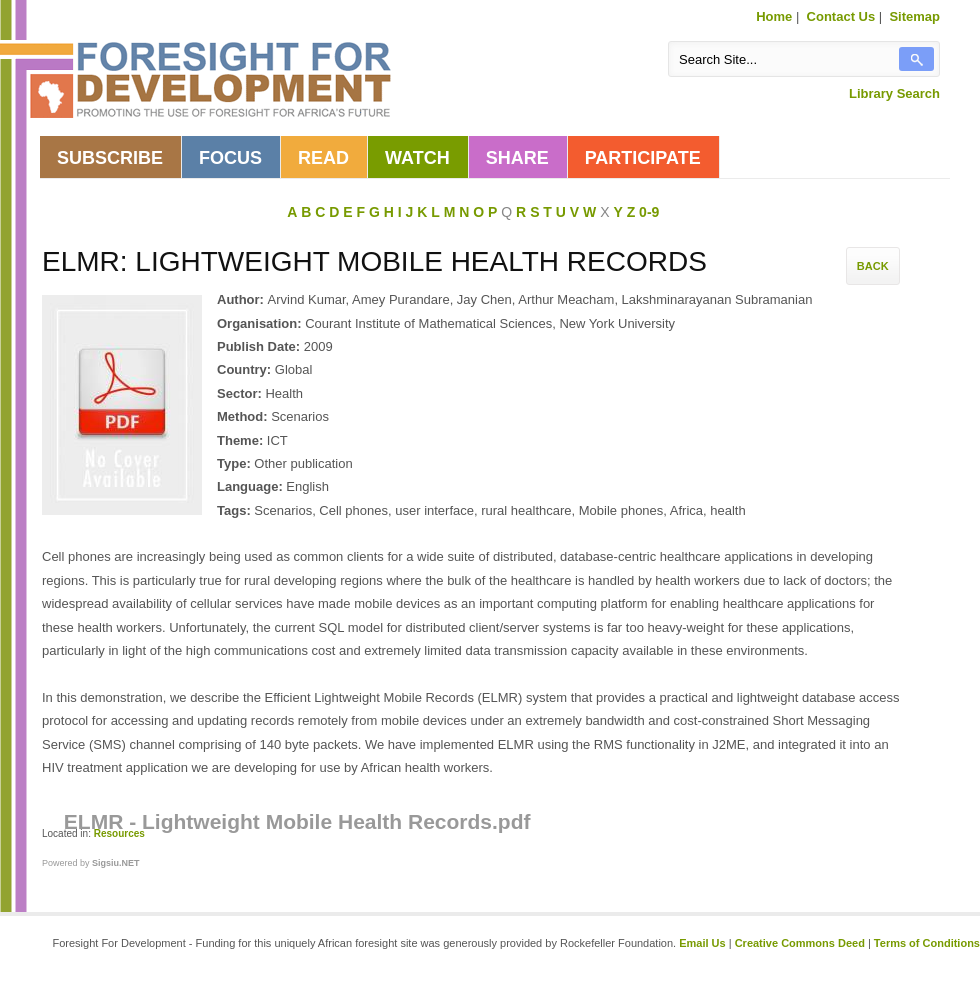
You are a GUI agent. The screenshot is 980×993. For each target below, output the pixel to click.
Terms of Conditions (927, 943)
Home (774, 16)
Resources (119, 833)
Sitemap (914, 16)
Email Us (702, 943)
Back (873, 266)
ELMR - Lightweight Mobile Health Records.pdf (297, 821)
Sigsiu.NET (116, 863)
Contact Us (841, 16)
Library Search (894, 93)
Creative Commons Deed (800, 943)
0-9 (649, 212)
